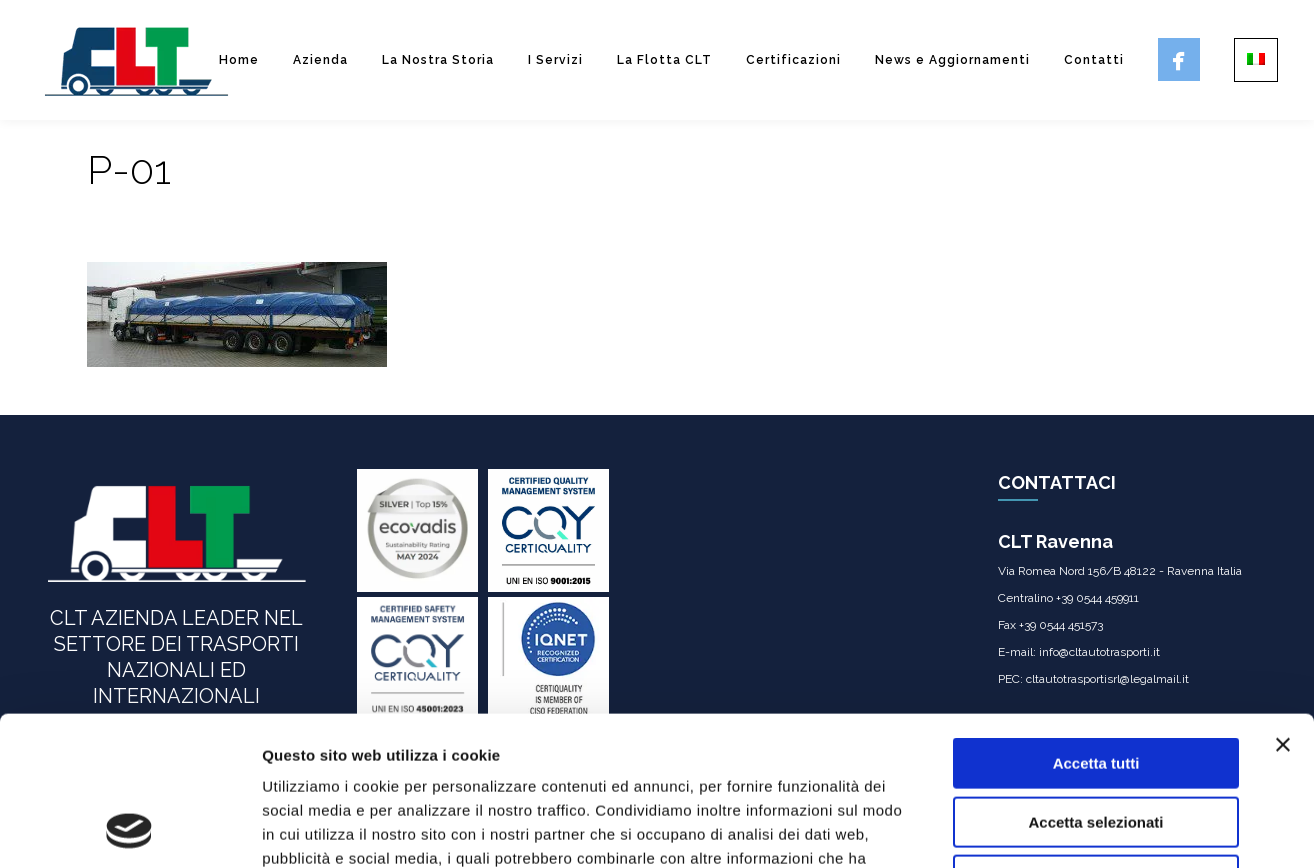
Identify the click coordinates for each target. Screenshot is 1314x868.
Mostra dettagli (1052, 828)
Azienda (320, 60)
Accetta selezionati (1095, 682)
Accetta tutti (1096, 623)
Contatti (1094, 60)
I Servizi (555, 60)
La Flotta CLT (664, 60)
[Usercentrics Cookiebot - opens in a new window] (129, 829)
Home (239, 60)
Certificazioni (793, 60)
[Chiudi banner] (1283, 605)
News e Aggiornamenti (952, 60)
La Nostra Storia (438, 60)
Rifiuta (1096, 740)
